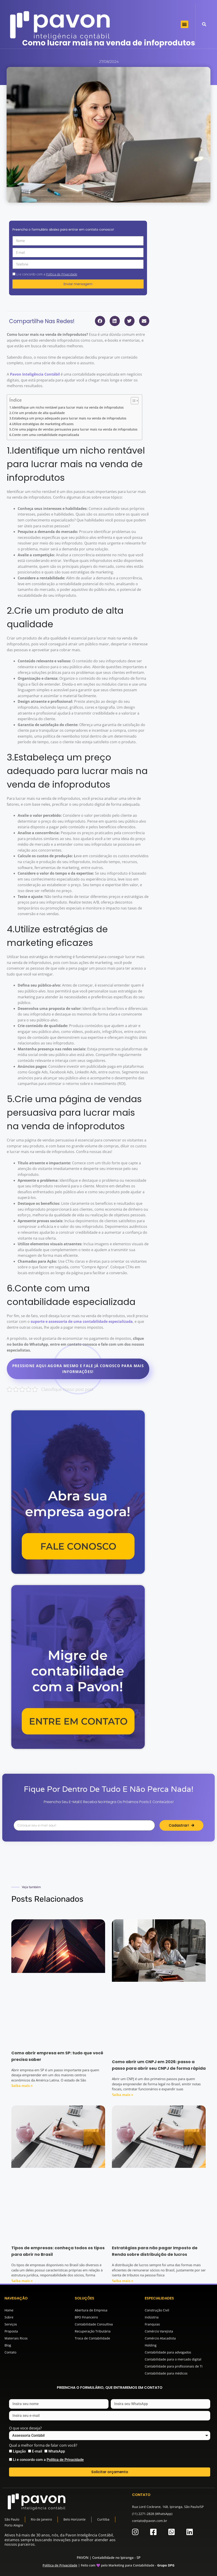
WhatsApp (56, 2451)
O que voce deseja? (25, 2428)
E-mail (37, 2451)
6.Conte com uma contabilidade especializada (44, 435)
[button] (184, 14)
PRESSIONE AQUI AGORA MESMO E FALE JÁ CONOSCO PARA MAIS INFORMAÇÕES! (78, 1368)
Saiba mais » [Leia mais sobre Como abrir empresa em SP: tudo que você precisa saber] (22, 2085)
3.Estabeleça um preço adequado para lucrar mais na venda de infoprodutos (67, 418)
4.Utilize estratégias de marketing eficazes (41, 424)
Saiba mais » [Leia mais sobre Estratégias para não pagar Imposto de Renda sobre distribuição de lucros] (122, 2280)
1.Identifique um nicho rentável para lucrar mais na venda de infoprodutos (66, 407)
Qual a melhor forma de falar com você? (43, 2445)
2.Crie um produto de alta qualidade (37, 413)
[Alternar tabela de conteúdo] (132, 401)
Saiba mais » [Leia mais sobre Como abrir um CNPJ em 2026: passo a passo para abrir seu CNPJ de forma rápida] (122, 2094)
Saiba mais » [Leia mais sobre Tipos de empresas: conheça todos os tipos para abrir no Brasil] (22, 2280)
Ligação (19, 2451)
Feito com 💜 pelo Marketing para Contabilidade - (127, 2565)
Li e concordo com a (46, 274)
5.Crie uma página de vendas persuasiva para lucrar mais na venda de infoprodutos (73, 429)
